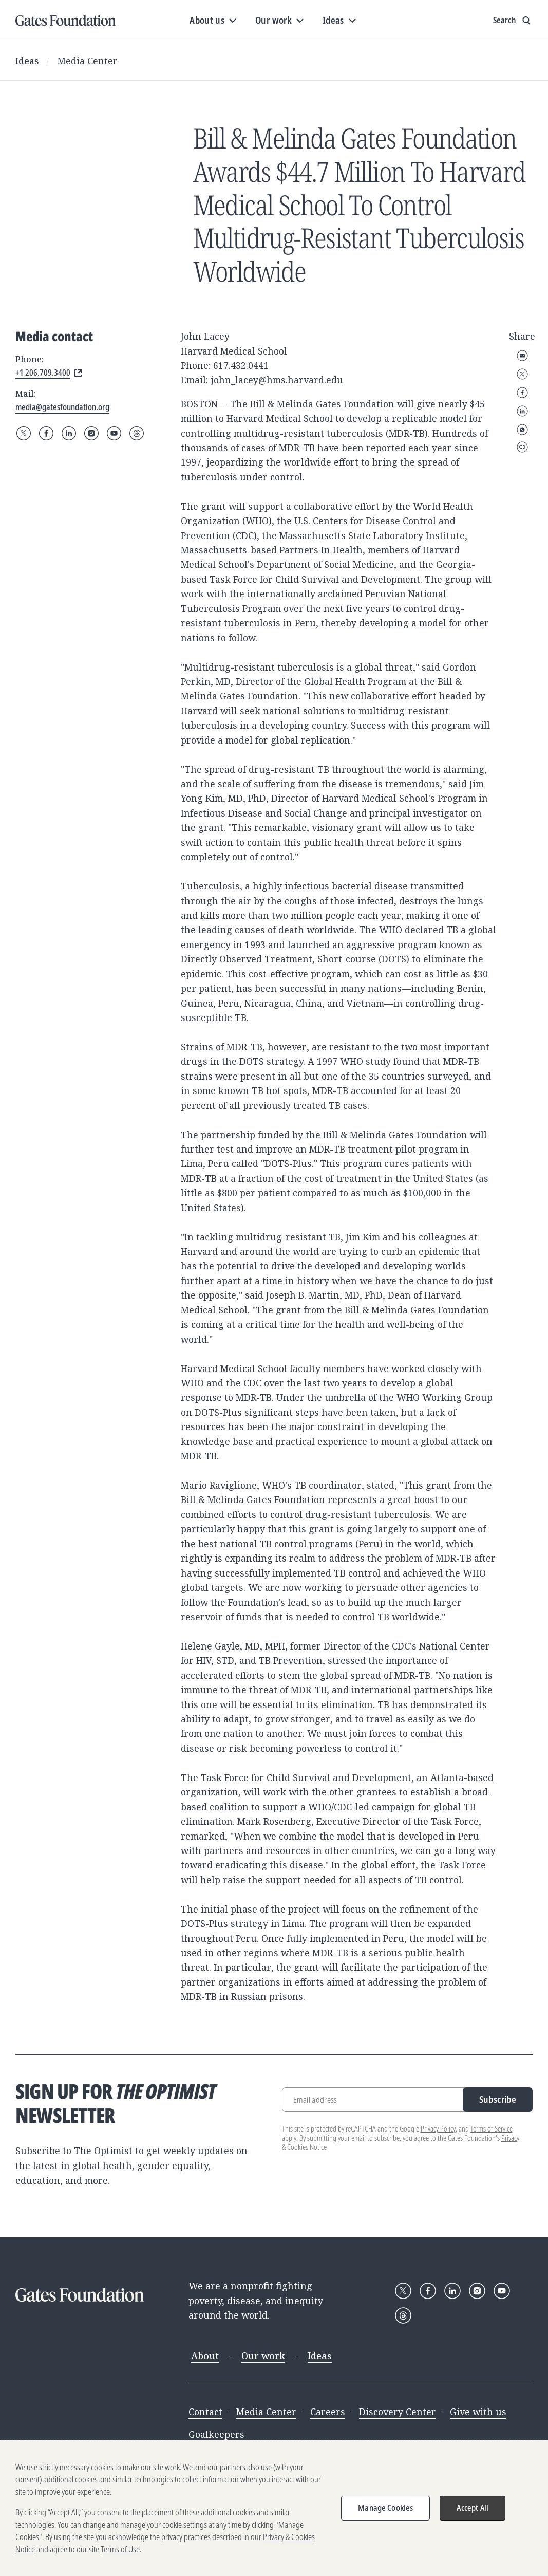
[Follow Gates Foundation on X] (23, 433)
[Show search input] (513, 20)
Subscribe (497, 2099)
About (205, 2355)
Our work (263, 2355)
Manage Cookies (385, 2507)
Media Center (88, 60)
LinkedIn (522, 411)
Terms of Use (120, 2549)
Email (522, 355)
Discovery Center (397, 2411)
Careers (327, 2411)
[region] (274, 2508)
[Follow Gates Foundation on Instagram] (91, 433)
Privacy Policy (438, 2129)
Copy (522, 447)
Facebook (522, 392)
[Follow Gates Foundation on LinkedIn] (69, 433)
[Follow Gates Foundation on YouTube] (114, 433)
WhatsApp (522, 429)
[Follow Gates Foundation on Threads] (136, 433)
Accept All (472, 2507)
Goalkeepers (216, 2434)
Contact (205, 2411)
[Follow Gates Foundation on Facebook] (46, 433)
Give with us (478, 2411)
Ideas (27, 60)
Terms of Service (491, 2129)
